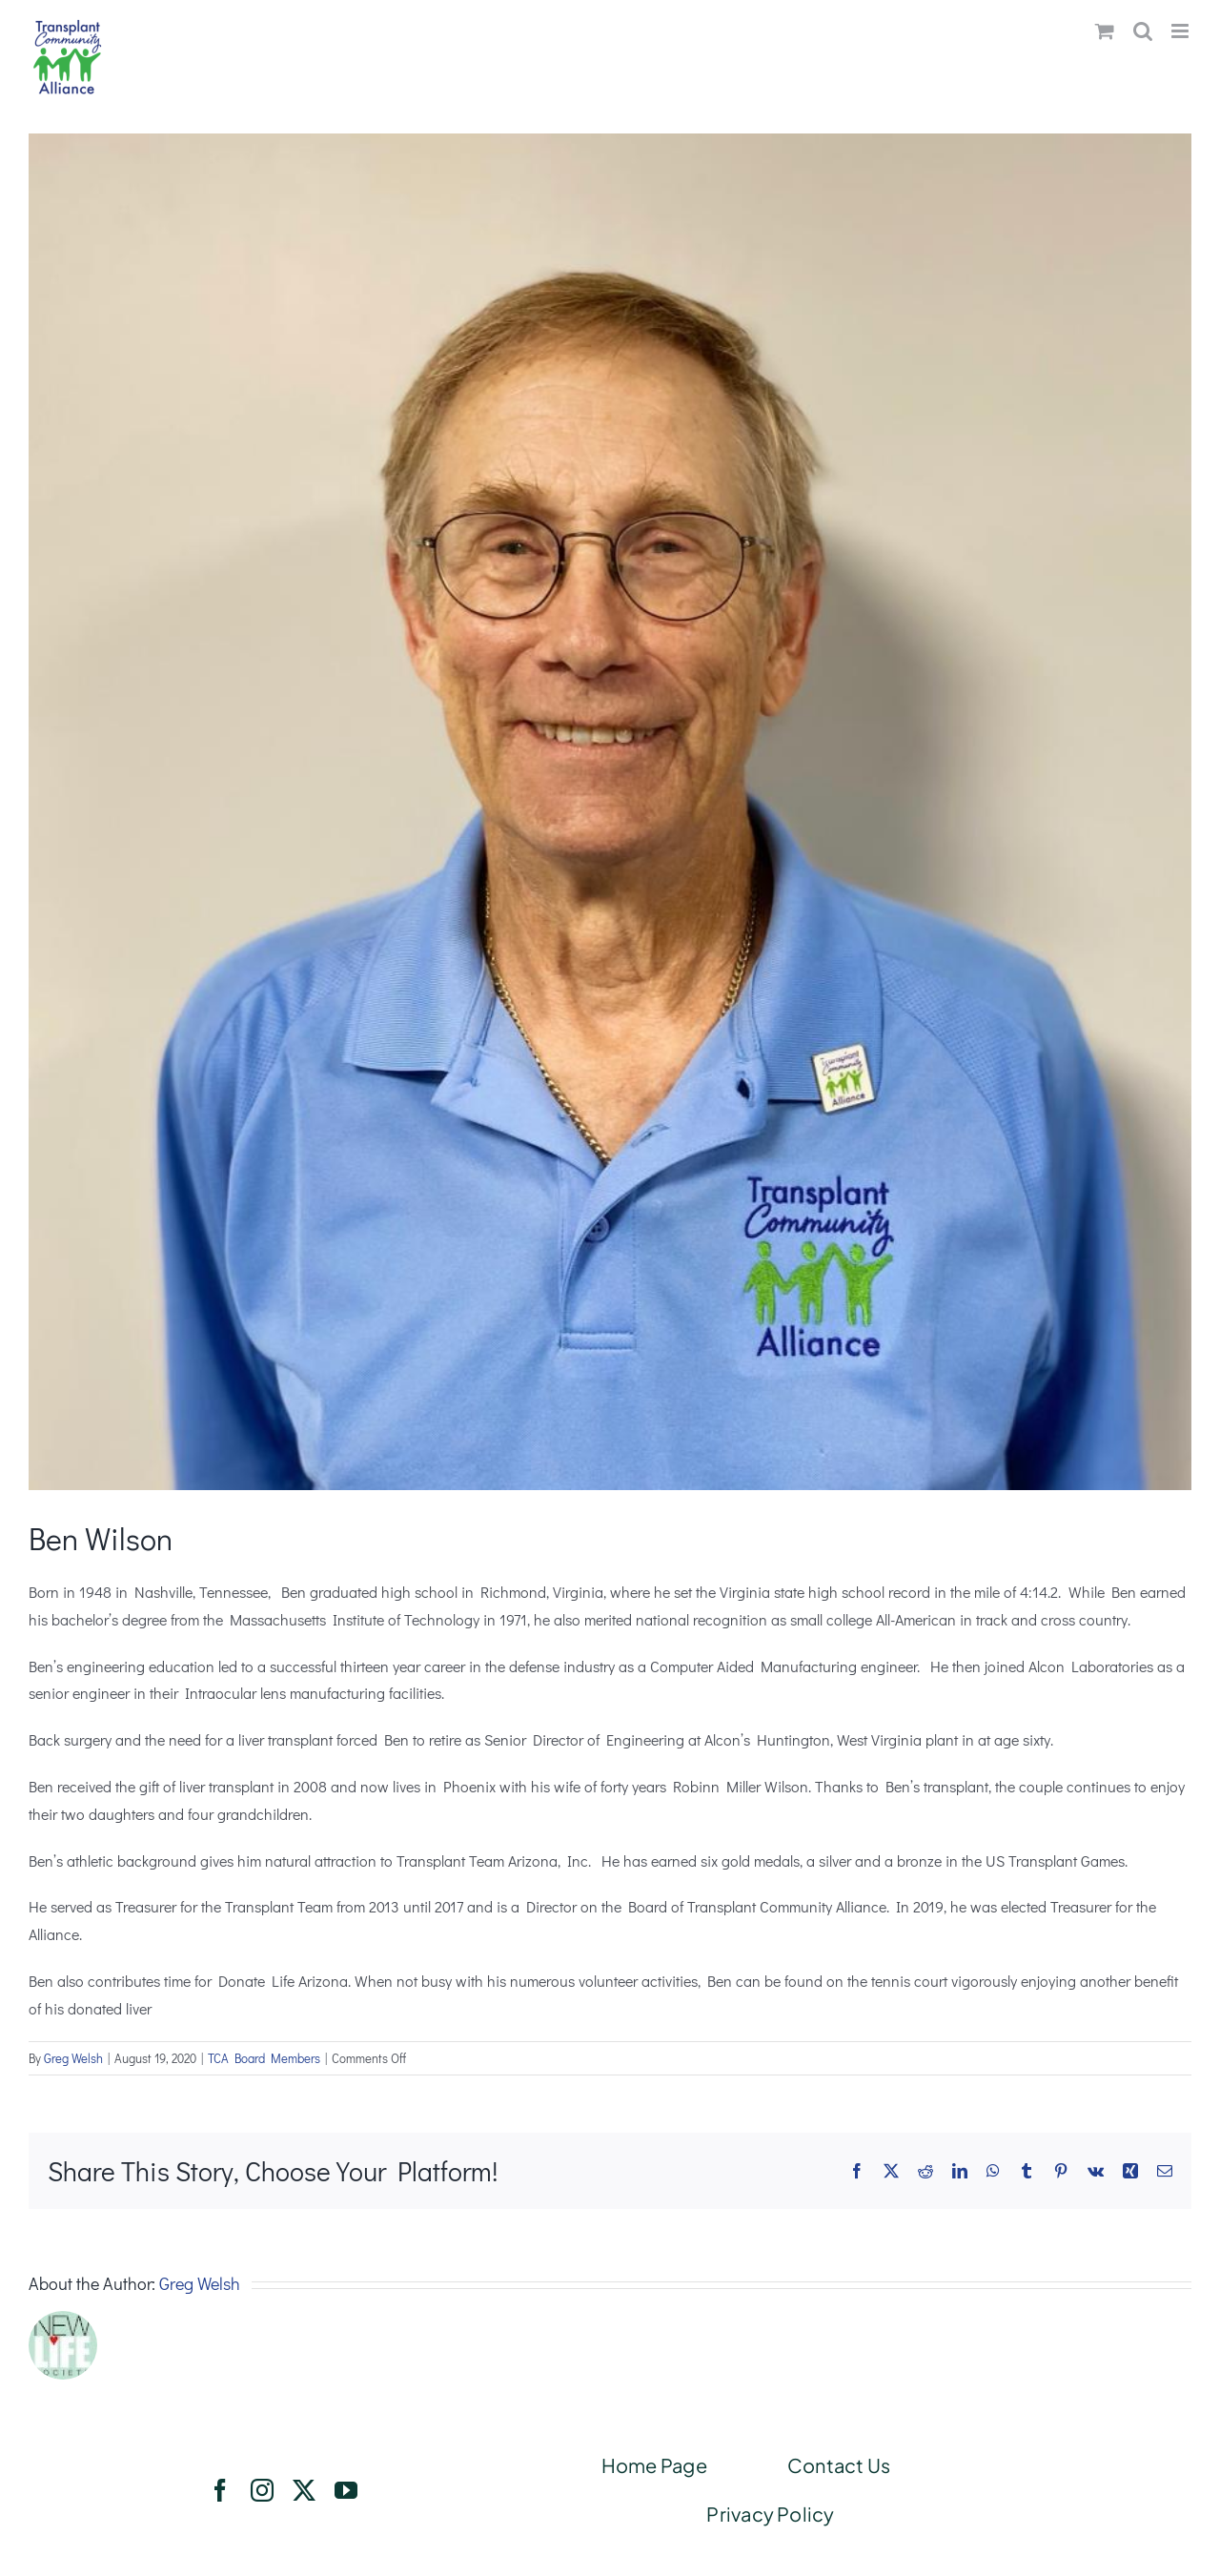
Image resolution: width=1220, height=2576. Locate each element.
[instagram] (262, 2490)
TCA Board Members (264, 2058)
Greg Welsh (73, 2058)
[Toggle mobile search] (1142, 31)
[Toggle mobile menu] (1181, 31)
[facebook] (220, 2490)
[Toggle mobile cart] (1104, 31)
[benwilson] (610, 811)
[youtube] (346, 2490)
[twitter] (304, 2490)
